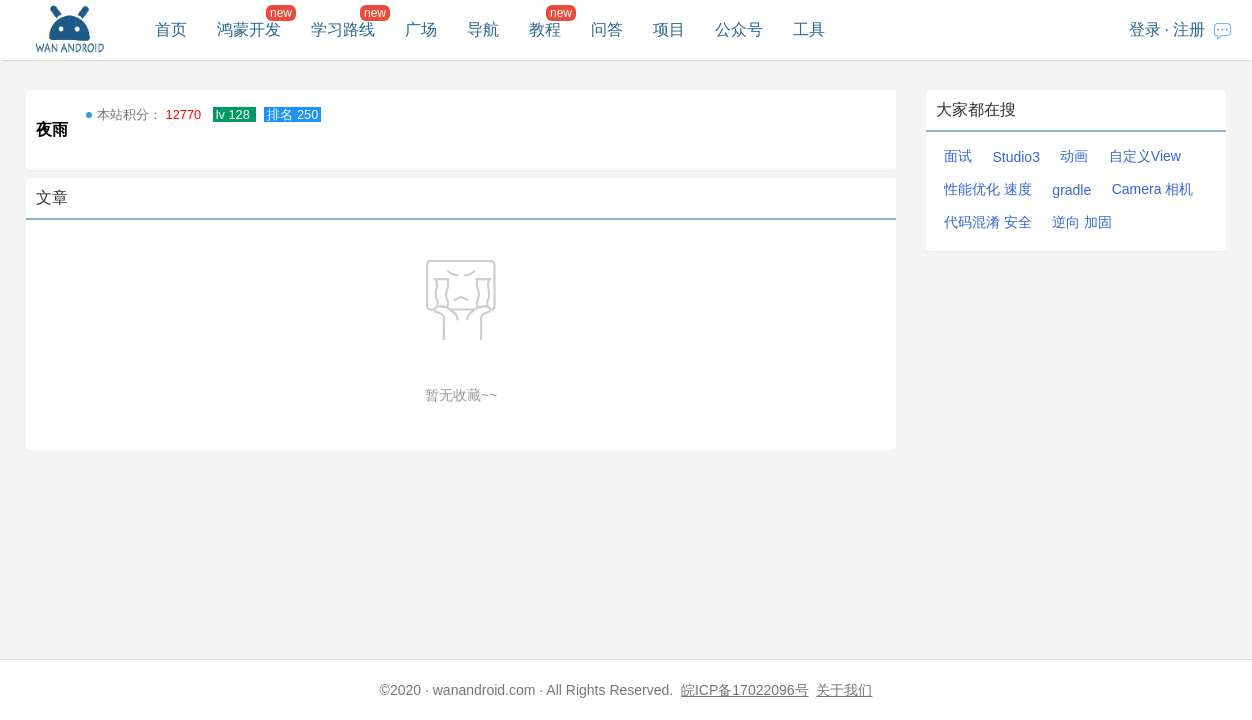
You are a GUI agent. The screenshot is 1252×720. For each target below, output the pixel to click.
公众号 (739, 29)
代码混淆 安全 (988, 222)
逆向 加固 (1082, 222)
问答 (607, 29)
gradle (1071, 190)
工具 (809, 29)
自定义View (1145, 156)
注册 (1189, 29)
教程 (545, 29)
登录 (1145, 29)
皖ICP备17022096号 (745, 690)
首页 (171, 29)
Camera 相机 (1153, 189)
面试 (958, 156)
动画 (1074, 156)
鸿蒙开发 (249, 29)
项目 (669, 29)
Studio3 (1015, 157)
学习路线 (343, 29)
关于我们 (844, 690)
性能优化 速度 (988, 189)
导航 (483, 29)
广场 (421, 29)
